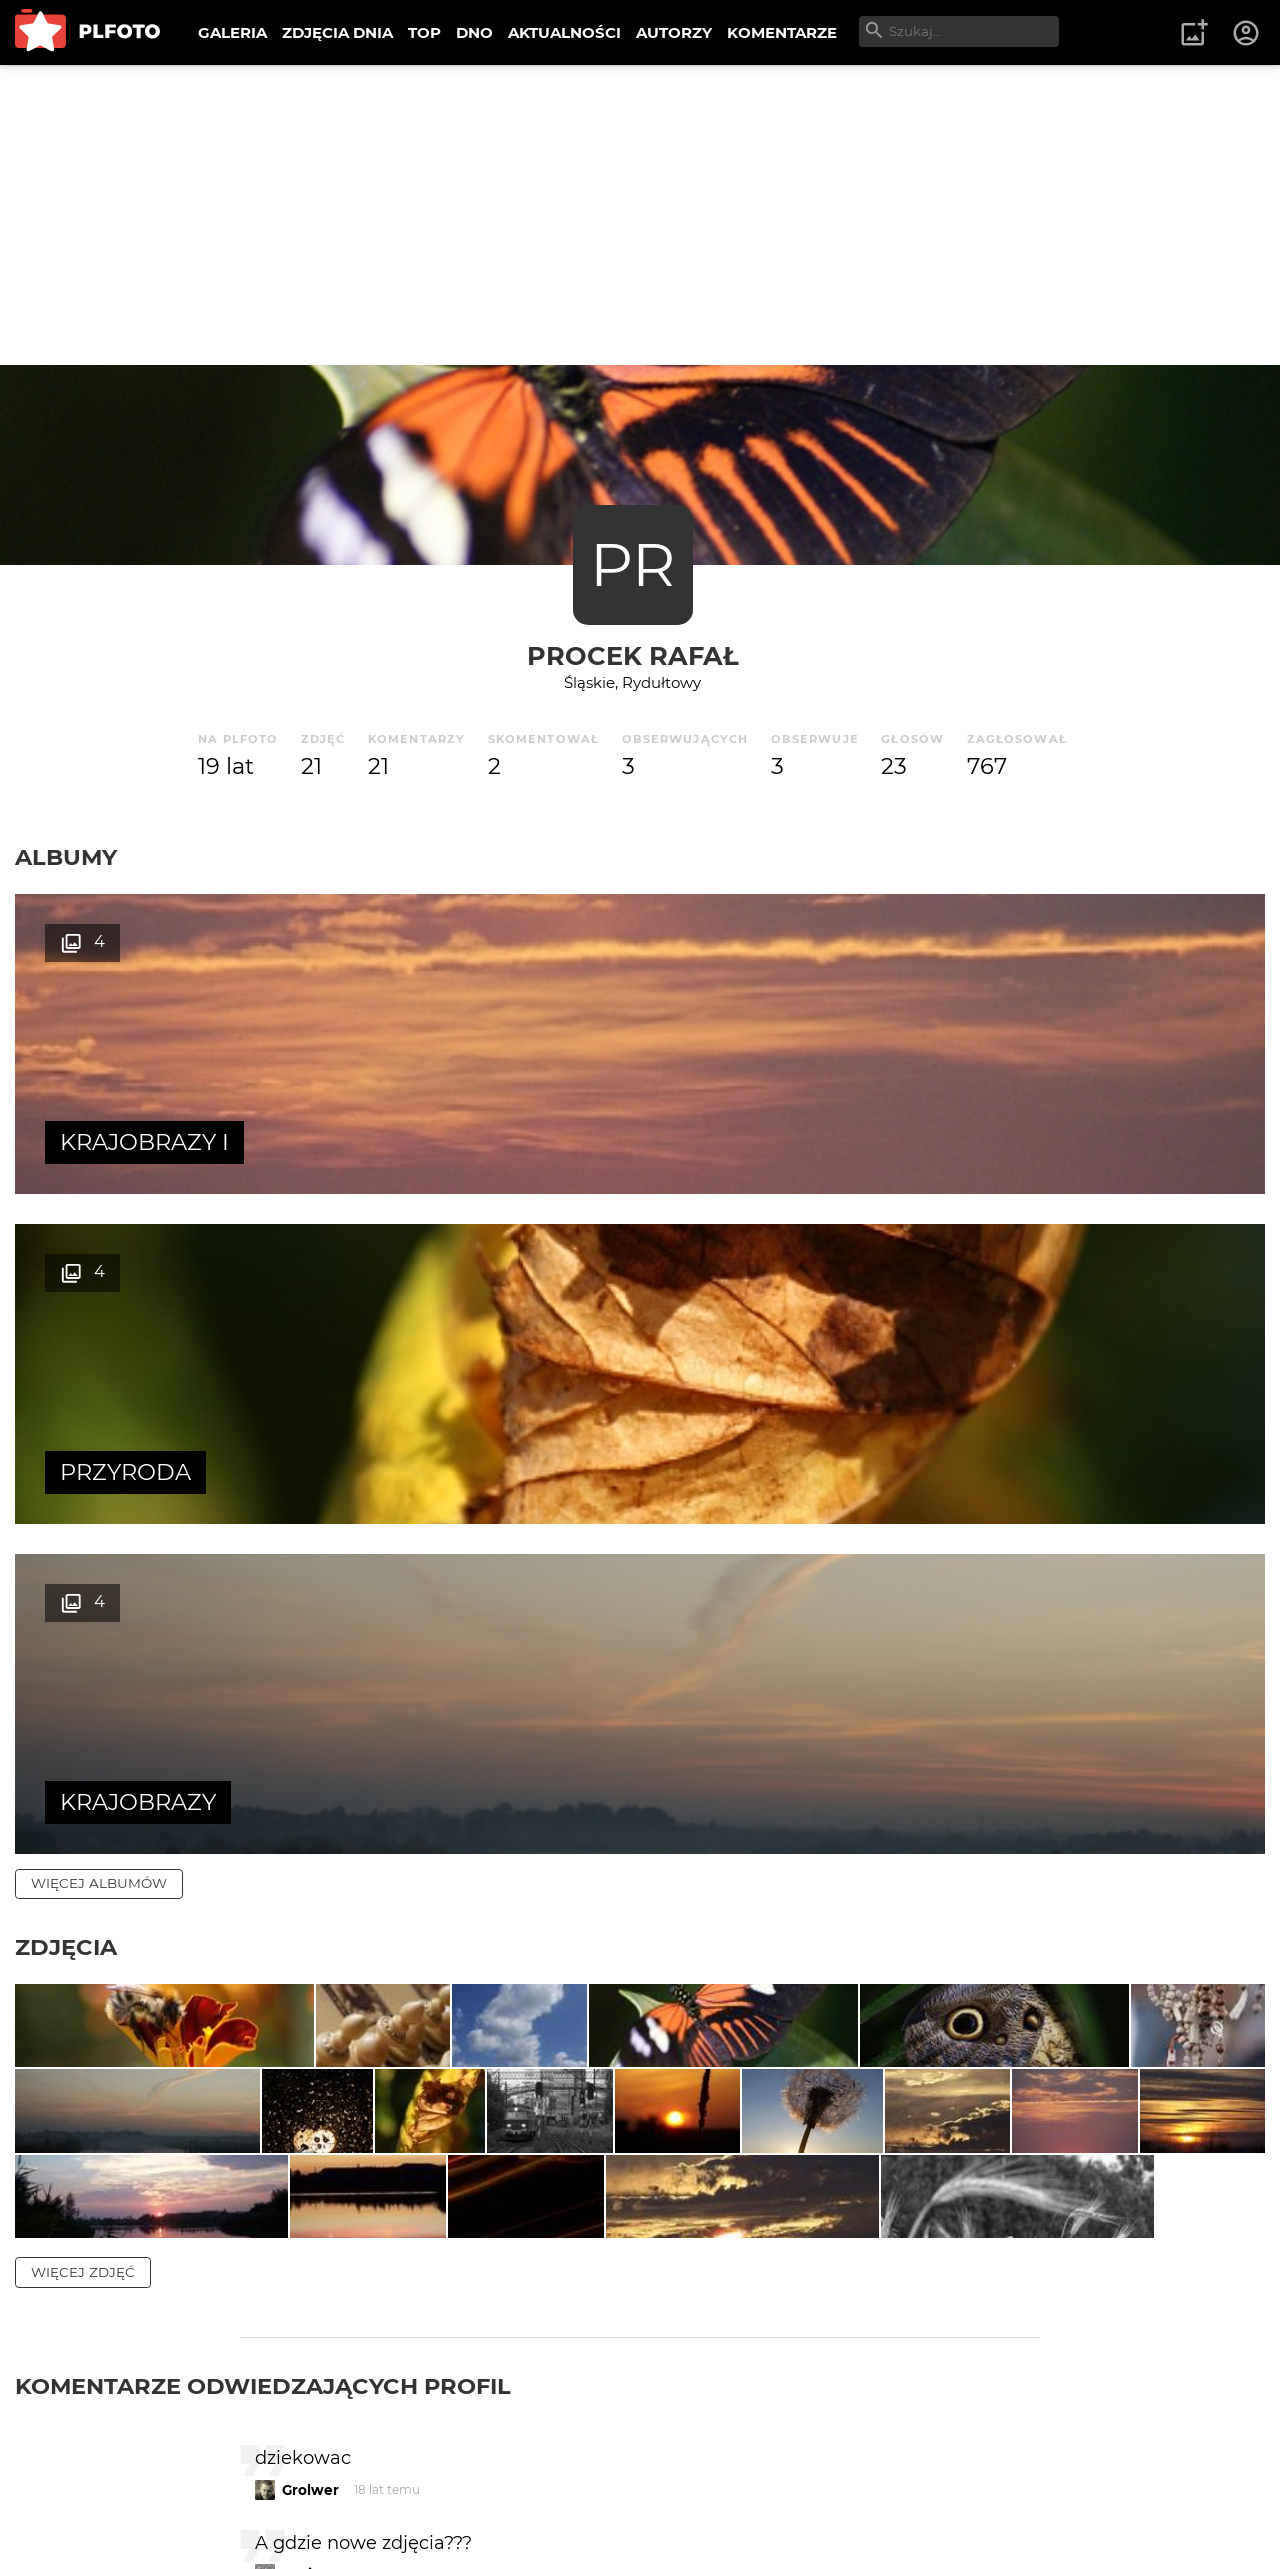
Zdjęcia (66, 1287)
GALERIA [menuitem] (232, 32)
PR (632, 564)
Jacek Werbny (332, 2394)
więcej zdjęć (83, 1812)
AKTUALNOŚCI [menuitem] (564, 32)
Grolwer (310, 2029)
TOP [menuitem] (424, 32)
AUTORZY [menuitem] (674, 32)
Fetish (304, 2479)
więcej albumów (99, 1223)
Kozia (301, 2114)
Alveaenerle (324, 2310)
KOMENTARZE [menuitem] (782, 32)
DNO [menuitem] (474, 32)
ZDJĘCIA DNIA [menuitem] (337, 32)
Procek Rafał (633, 655)
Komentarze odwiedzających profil (263, 1926)
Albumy (66, 857)
